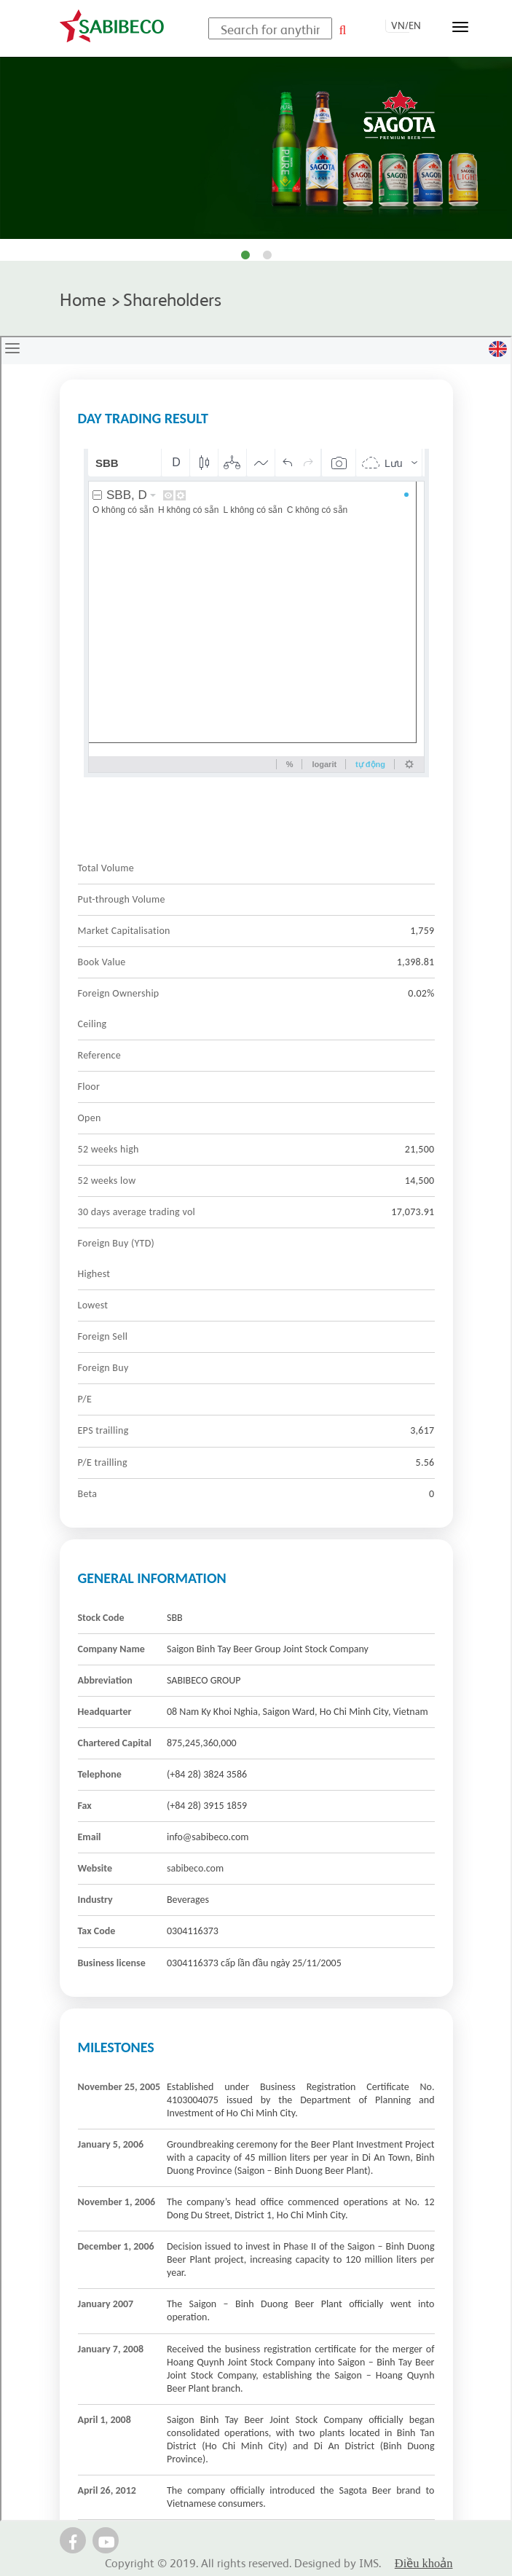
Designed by (326, 2562)
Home (83, 298)
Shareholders (172, 298)
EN (415, 24)
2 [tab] (267, 255)
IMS (369, 2562)
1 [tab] (245, 255)
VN (398, 24)
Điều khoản (424, 2563)
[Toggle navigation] (460, 27)
